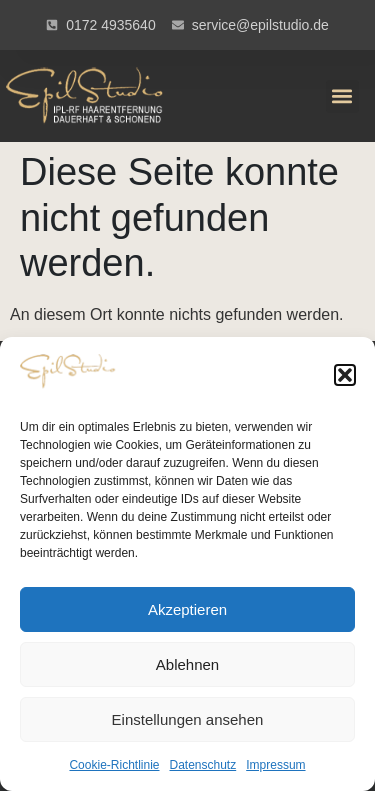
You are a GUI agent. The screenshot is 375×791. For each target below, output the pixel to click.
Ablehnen (187, 664)
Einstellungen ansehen (188, 719)
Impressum (275, 765)
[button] (345, 375)
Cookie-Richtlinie (114, 765)
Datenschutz (203, 765)
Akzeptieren (187, 609)
